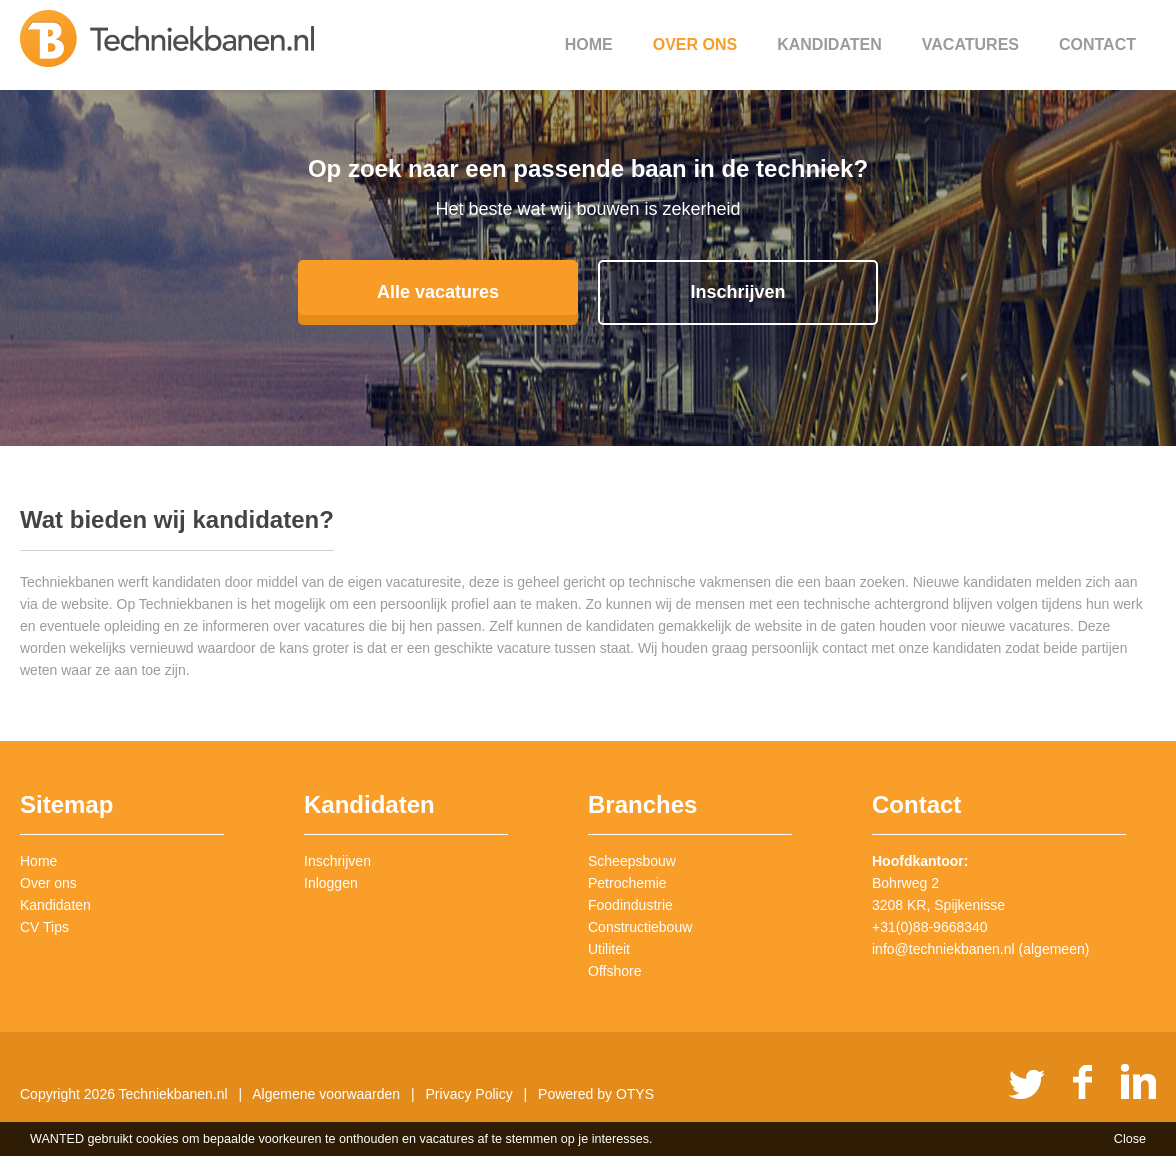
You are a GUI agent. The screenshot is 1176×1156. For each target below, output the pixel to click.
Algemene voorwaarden (326, 1094)
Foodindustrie (630, 905)
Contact (1097, 44)
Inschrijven (737, 292)
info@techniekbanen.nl (943, 949)
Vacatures (970, 44)
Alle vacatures (438, 292)
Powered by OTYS (596, 1094)
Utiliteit (609, 949)
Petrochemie (627, 883)
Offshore (614, 971)
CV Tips (44, 927)
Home (589, 44)
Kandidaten (829, 44)
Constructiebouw (640, 927)
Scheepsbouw (632, 861)
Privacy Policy (469, 1094)
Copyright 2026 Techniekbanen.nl (124, 1094)
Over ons (695, 44)
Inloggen (331, 883)
